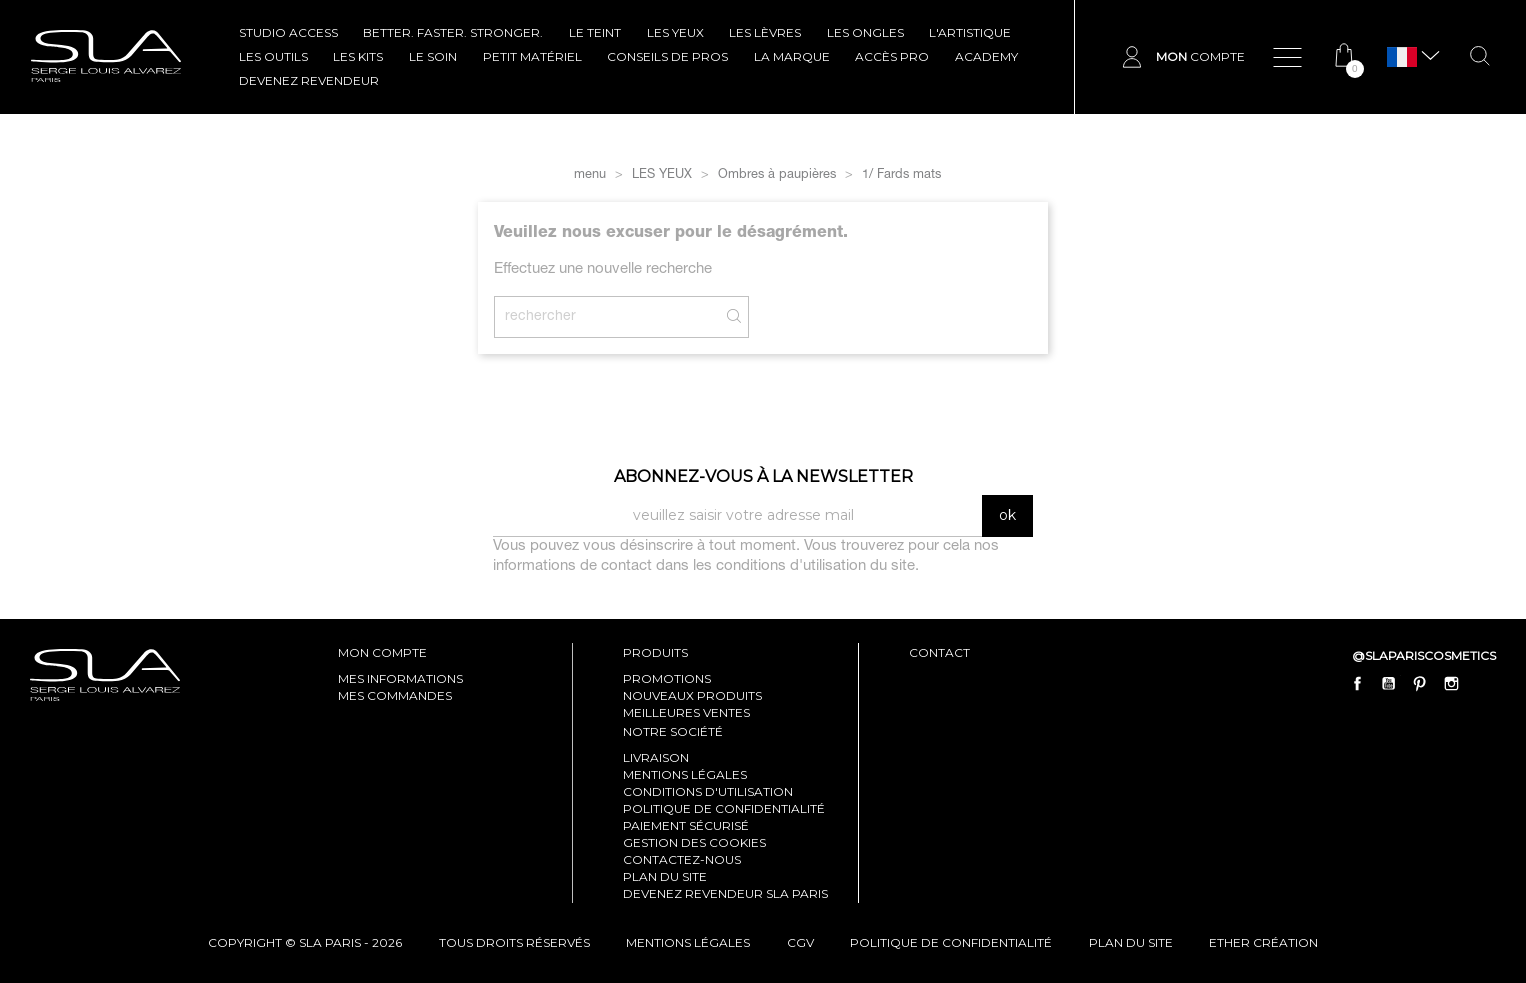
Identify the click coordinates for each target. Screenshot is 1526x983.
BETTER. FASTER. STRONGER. (453, 32)
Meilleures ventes (686, 712)
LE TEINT (595, 32)
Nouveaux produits (692, 695)
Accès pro (892, 56)
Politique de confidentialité (724, 808)
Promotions (667, 678)
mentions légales (688, 942)
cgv (800, 942)
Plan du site (665, 876)
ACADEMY (986, 56)
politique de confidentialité (951, 942)
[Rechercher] (621, 317)
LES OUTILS (273, 56)
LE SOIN (433, 56)
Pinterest (1420, 683)
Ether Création (1263, 942)
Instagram (1451, 683)
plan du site (1131, 942)
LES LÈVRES (765, 32)
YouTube (1389, 683)
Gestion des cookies (694, 842)
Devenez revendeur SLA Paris (725, 893)
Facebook (1358, 683)
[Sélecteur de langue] (1402, 57)
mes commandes (395, 695)
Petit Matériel (532, 56)
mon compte (382, 652)
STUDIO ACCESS (288, 32)
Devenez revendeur (309, 80)
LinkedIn (1482, 683)
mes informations (400, 678)
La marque (792, 56)
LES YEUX (675, 32)
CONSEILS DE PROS (667, 56)
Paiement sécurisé (686, 825)
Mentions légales (685, 774)
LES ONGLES (865, 32)
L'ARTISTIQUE (970, 32)
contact (939, 652)
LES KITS (358, 56)
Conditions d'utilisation (708, 791)
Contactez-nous (682, 859)
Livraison (656, 757)
